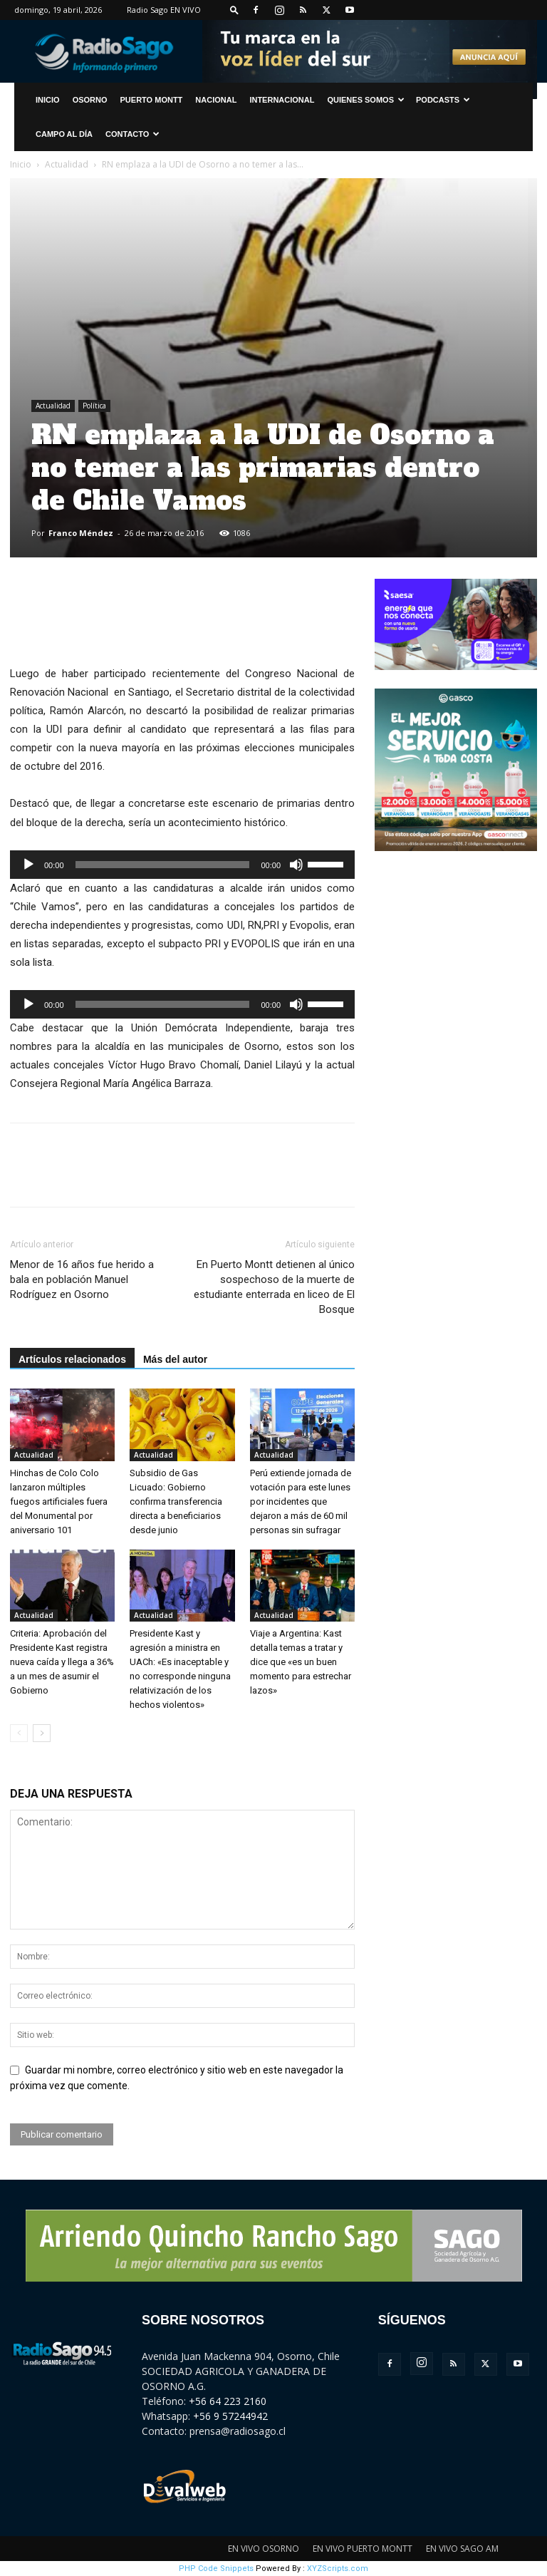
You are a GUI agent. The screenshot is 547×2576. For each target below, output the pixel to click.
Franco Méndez (80, 532)
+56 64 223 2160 (227, 2401)
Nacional (215, 100)
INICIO (48, 100)
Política (94, 406)
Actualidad (66, 164)
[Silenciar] (296, 864)
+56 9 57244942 (230, 2416)
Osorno (90, 100)
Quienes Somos (366, 100)
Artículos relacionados (72, 1359)
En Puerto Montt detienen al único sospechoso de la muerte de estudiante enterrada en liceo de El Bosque (274, 1287)
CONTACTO (132, 134)
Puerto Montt (151, 100)
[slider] (162, 864)
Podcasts (443, 100)
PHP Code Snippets (216, 2568)
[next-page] (42, 1733)
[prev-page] (19, 1733)
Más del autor (175, 1359)
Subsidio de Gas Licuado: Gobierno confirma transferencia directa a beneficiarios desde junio (176, 1501)
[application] (182, 864)
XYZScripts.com (337, 2568)
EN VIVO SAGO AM (462, 2548)
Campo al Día (64, 134)
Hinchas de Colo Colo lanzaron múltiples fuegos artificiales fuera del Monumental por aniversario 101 (59, 1501)
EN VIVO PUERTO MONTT (362, 2548)
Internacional (281, 100)
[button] (234, 9)
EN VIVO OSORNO (263, 2548)
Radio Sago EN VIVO (164, 9)
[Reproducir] (28, 864)
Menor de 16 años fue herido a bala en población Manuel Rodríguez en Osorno (82, 1279)
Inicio (20, 164)
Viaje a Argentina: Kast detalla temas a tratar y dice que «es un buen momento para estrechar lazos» (300, 1662)
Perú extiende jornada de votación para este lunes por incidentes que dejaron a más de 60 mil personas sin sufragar (300, 1501)
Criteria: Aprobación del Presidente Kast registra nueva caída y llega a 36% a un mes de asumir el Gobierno (62, 1662)
